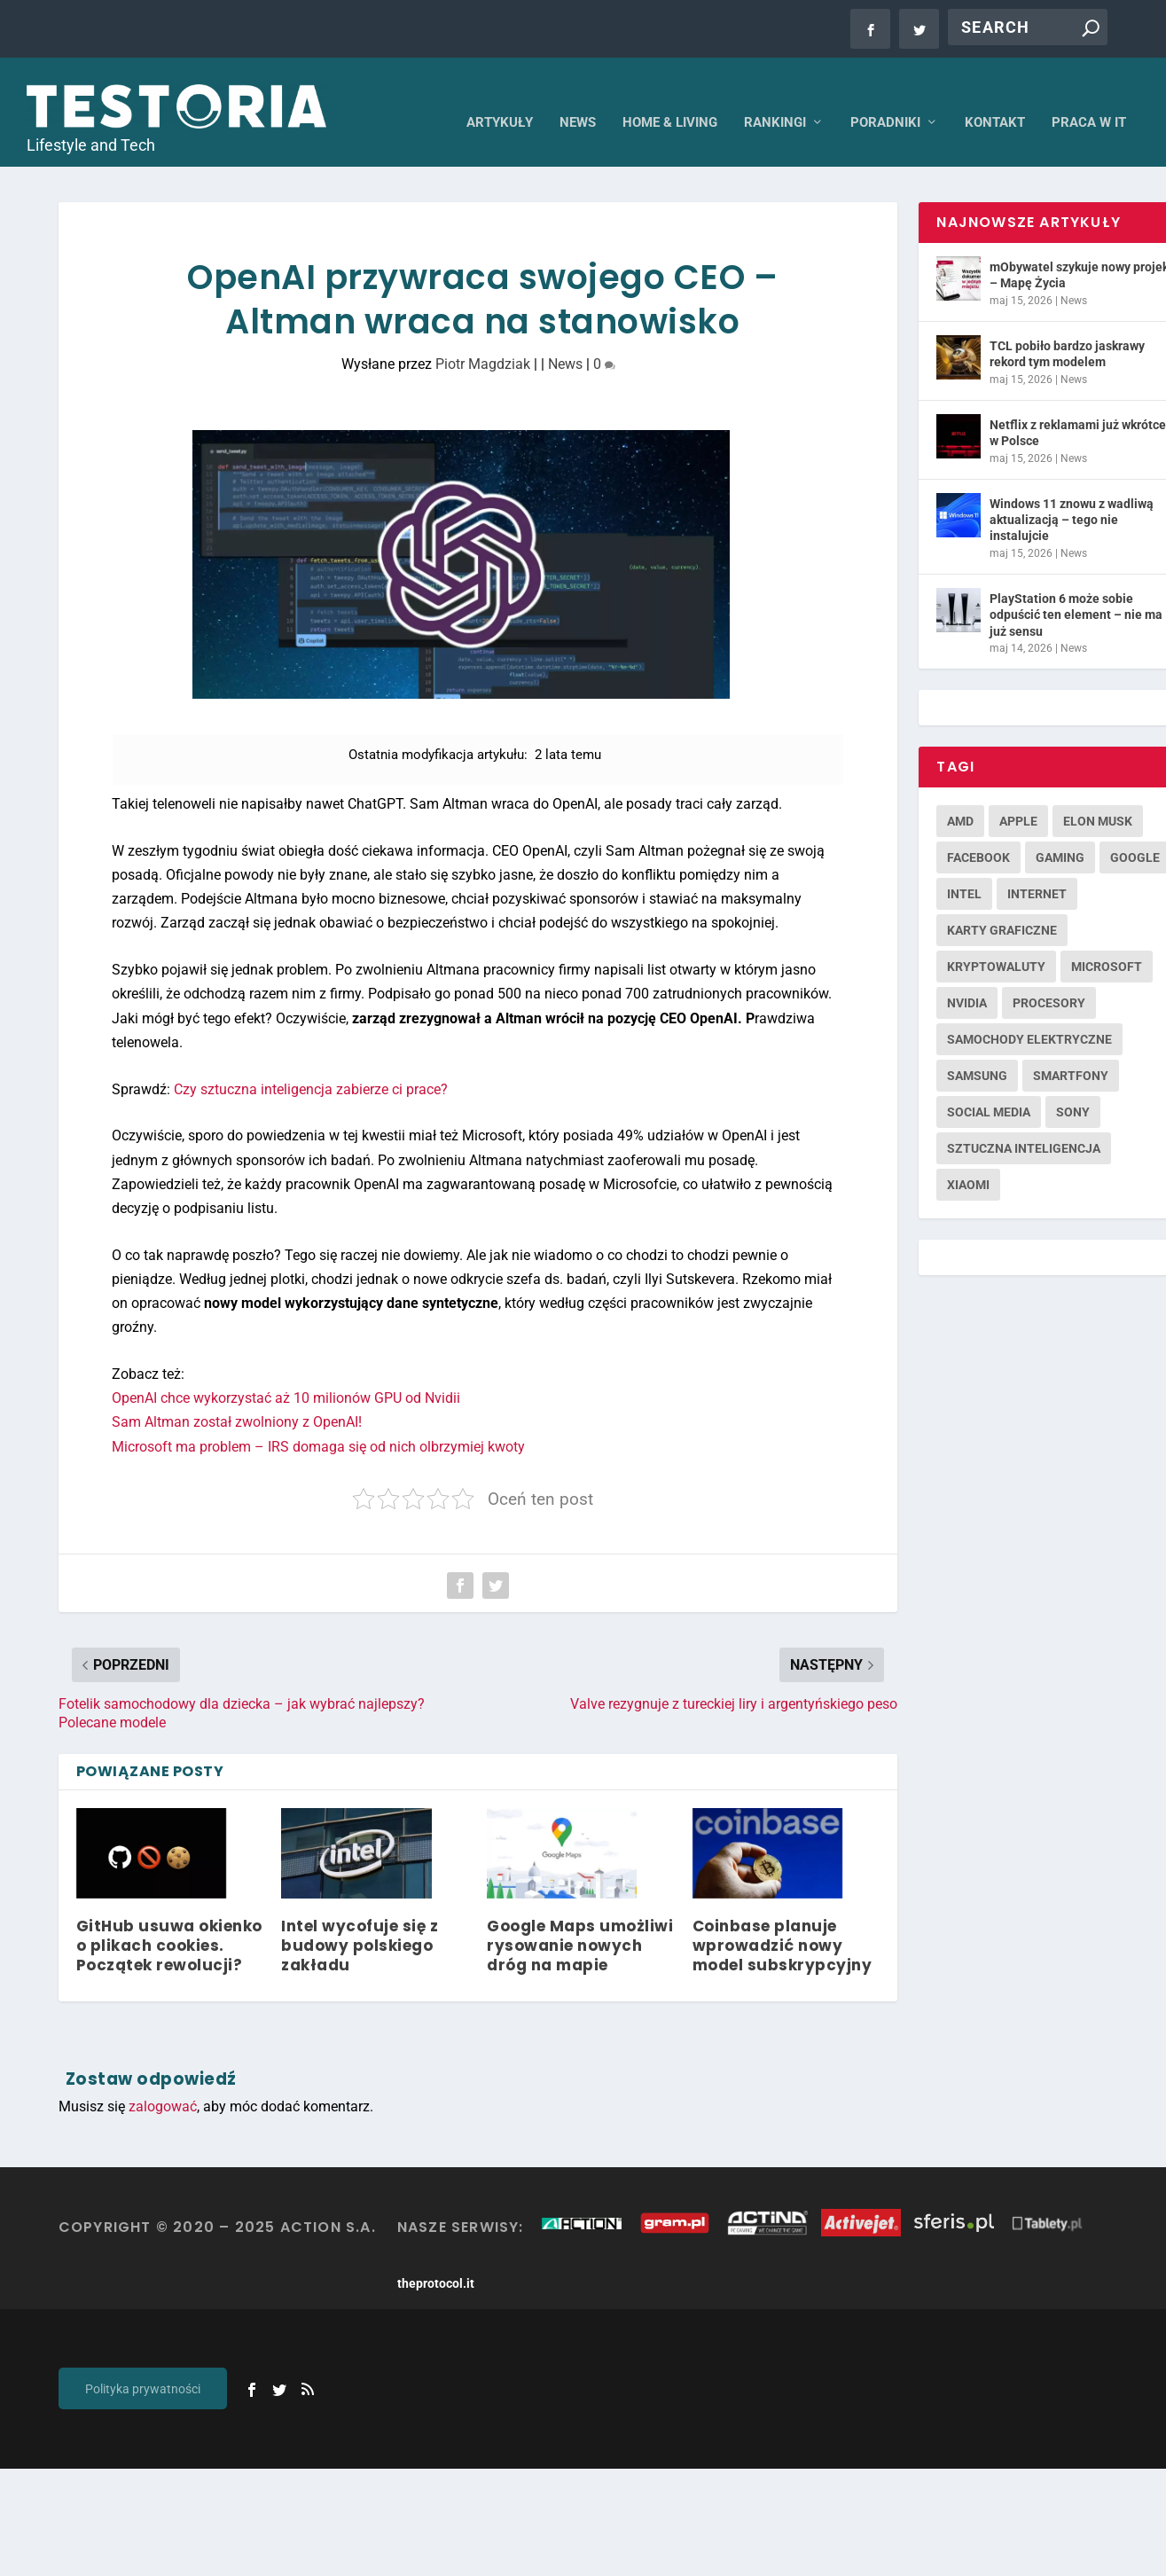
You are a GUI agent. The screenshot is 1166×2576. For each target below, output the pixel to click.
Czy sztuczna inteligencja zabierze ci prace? (311, 1064)
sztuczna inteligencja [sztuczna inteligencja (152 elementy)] (1023, 1124)
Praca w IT (1089, 98)
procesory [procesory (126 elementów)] (1049, 979)
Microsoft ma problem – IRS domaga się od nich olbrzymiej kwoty (318, 1421)
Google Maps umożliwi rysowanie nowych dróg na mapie (580, 1921)
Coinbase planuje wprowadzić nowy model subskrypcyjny (783, 1921)
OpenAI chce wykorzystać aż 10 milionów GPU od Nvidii (286, 1374)
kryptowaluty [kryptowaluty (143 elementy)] (996, 943)
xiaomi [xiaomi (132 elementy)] (968, 1161)
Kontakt (995, 98)
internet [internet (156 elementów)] (1037, 870)
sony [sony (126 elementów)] (1073, 1088)
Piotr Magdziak (482, 340)
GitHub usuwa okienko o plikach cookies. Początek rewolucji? (169, 1921)
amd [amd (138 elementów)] (960, 797)
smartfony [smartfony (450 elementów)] (1070, 1052)
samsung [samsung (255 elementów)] (977, 1052)
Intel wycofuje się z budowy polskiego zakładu (359, 1921)
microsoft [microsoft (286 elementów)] (1106, 943)
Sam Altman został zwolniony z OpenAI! (237, 1398)
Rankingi (775, 98)
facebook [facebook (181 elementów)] (978, 833)
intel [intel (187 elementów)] (964, 870)
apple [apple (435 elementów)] (1018, 797)
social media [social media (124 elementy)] (988, 1088)
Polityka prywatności (142, 2365)
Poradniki (885, 98)
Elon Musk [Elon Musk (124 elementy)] (1097, 797)
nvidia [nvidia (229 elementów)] (967, 979)
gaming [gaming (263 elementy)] (1060, 833)
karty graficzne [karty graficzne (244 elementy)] (1002, 906)
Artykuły (499, 98)
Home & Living (669, 98)
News (578, 98)
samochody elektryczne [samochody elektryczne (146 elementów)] (1029, 1015)
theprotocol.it (435, 2258)
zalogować (163, 2081)
